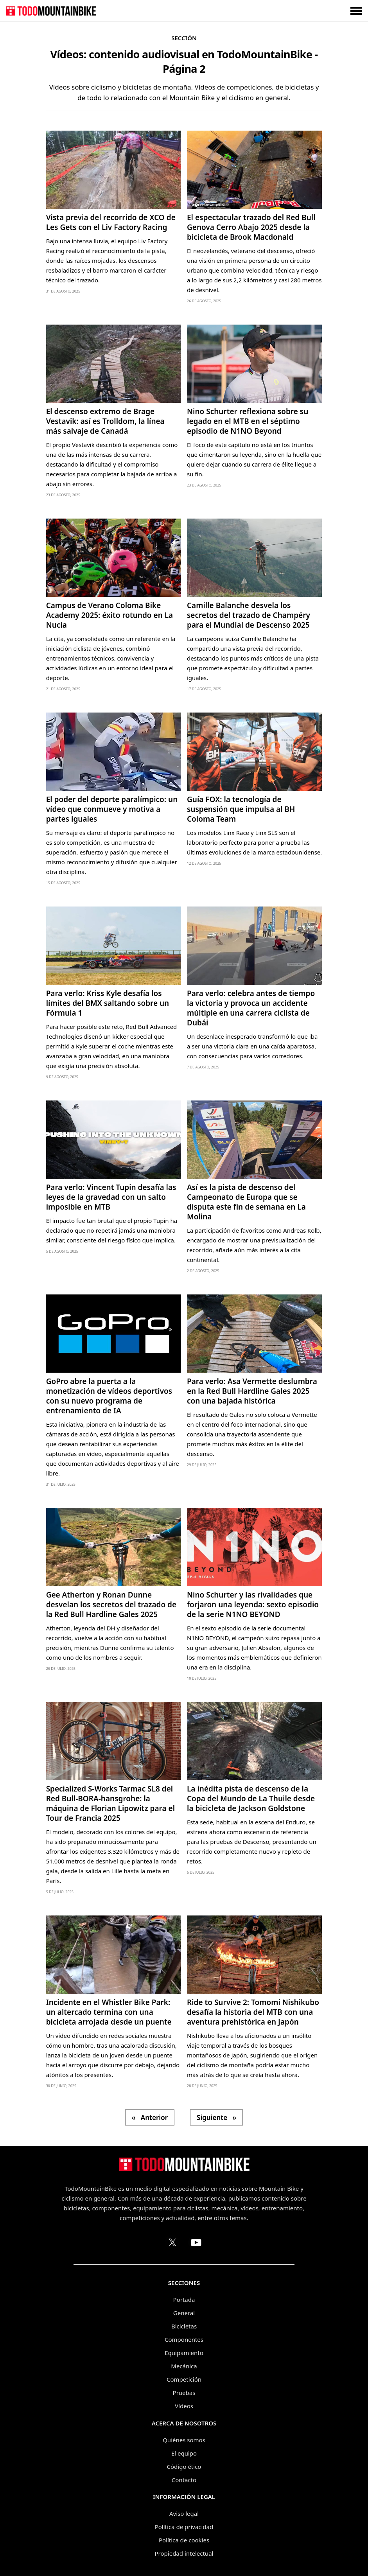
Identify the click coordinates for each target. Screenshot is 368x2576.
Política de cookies (184, 2540)
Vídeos (184, 2406)
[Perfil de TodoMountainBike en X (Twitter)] (172, 2242)
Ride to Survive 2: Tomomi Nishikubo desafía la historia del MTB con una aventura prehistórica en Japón (253, 2012)
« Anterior (150, 2117)
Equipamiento (184, 2353)
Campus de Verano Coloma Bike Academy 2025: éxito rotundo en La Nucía (109, 615)
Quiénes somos (184, 2440)
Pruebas (184, 2392)
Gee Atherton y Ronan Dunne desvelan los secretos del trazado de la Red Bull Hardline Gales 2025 (111, 1604)
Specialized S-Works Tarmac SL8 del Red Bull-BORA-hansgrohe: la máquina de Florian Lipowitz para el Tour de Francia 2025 (110, 1803)
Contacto (184, 2480)
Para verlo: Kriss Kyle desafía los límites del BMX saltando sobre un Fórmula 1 (107, 1003)
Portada (184, 2299)
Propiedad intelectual (184, 2553)
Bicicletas (184, 2326)
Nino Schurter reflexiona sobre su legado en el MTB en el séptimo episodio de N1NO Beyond (247, 421)
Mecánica (184, 2366)
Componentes (184, 2339)
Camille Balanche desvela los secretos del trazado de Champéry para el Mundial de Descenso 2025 (248, 615)
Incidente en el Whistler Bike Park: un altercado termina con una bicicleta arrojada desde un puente (109, 2012)
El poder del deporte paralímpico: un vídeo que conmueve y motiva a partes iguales (112, 809)
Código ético (184, 2466)
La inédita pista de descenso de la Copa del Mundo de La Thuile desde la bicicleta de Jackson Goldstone (251, 1798)
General (184, 2313)
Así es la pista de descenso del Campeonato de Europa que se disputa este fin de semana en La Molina (246, 1202)
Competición (184, 2379)
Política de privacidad (184, 2527)
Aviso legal (184, 2513)
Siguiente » (216, 2117)
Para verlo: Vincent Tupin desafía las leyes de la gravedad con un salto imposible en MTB (111, 1197)
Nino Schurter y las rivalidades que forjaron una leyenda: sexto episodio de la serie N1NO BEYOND (253, 1604)
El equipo (184, 2453)
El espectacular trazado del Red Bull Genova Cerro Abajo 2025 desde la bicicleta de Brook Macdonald (251, 227)
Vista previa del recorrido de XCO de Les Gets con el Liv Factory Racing (111, 222)
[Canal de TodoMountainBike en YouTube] (196, 2242)
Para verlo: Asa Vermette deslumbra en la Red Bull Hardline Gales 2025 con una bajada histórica (252, 1391)
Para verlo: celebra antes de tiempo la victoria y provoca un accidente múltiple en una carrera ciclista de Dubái (251, 1008)
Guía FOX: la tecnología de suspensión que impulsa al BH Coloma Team (241, 809)
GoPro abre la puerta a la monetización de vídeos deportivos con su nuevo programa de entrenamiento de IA (109, 1396)
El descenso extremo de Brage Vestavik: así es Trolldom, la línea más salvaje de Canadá (105, 421)
